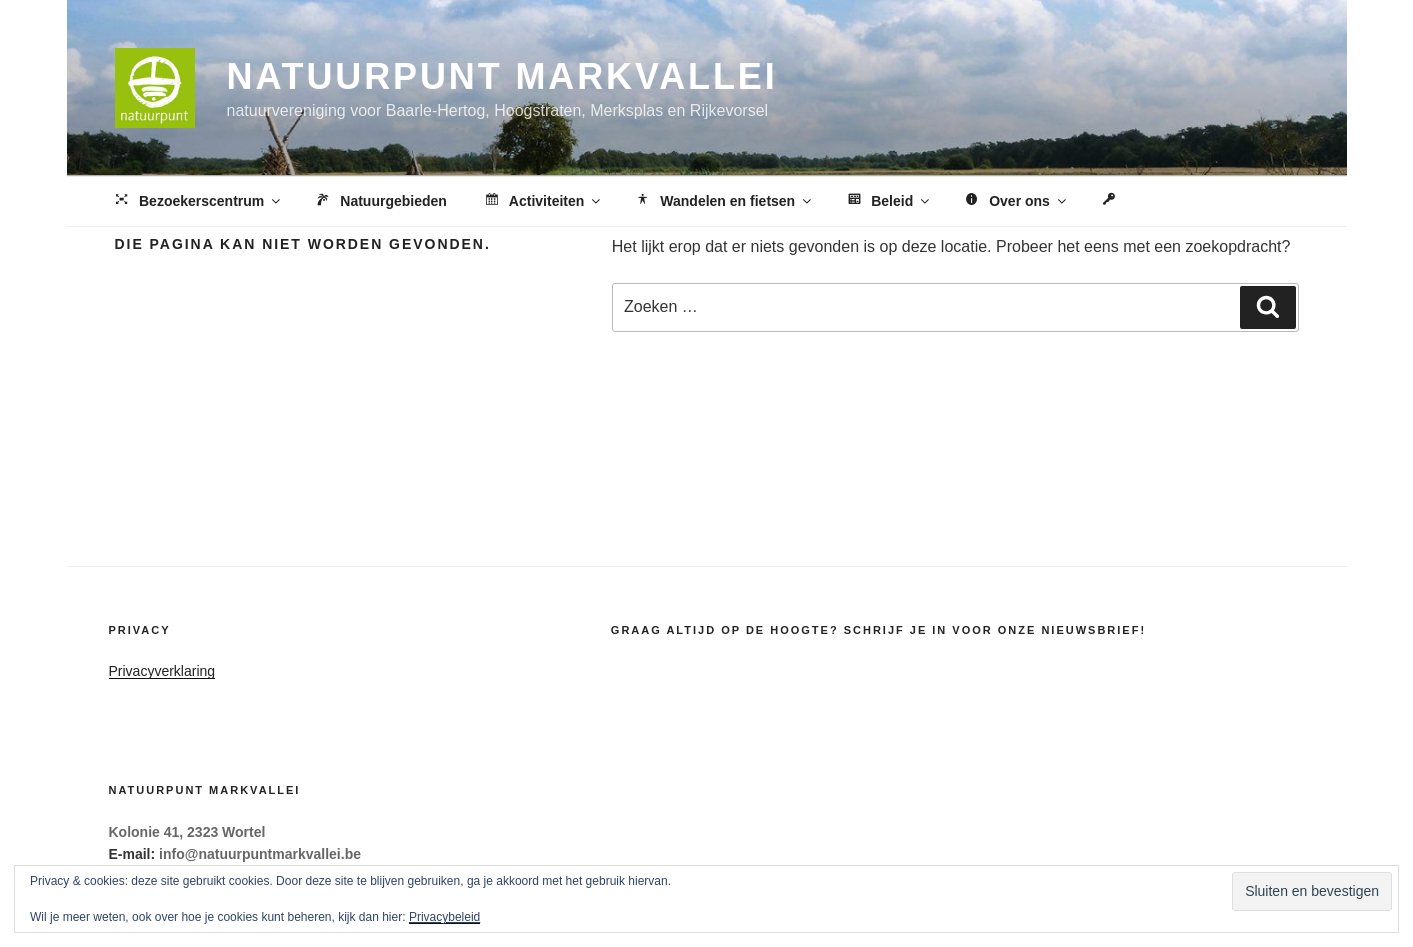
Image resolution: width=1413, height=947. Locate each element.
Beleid (888, 202)
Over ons (1015, 202)
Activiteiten (542, 202)
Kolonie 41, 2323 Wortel (187, 832)
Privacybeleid (444, 917)
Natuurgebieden (380, 202)
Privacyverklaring (162, 671)
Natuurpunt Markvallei (502, 76)
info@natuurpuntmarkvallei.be (260, 854)
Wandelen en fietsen (723, 202)
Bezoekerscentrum (197, 202)
